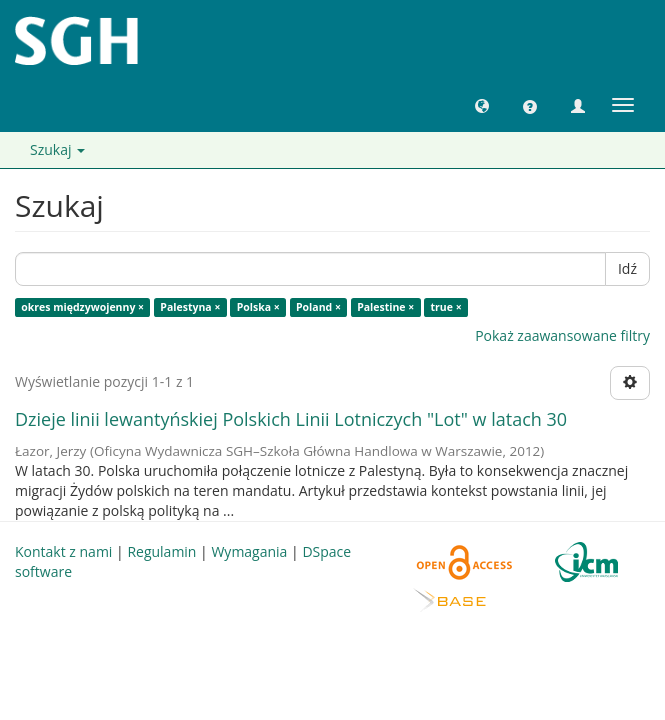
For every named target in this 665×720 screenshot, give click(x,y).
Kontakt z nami (63, 551)
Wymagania (249, 551)
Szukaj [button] (57, 149)
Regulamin (161, 551)
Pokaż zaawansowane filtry (562, 335)
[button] (482, 105)
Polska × (258, 307)
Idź (627, 268)
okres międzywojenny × (82, 307)
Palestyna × (190, 307)
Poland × (318, 307)
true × (446, 307)
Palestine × (385, 307)
